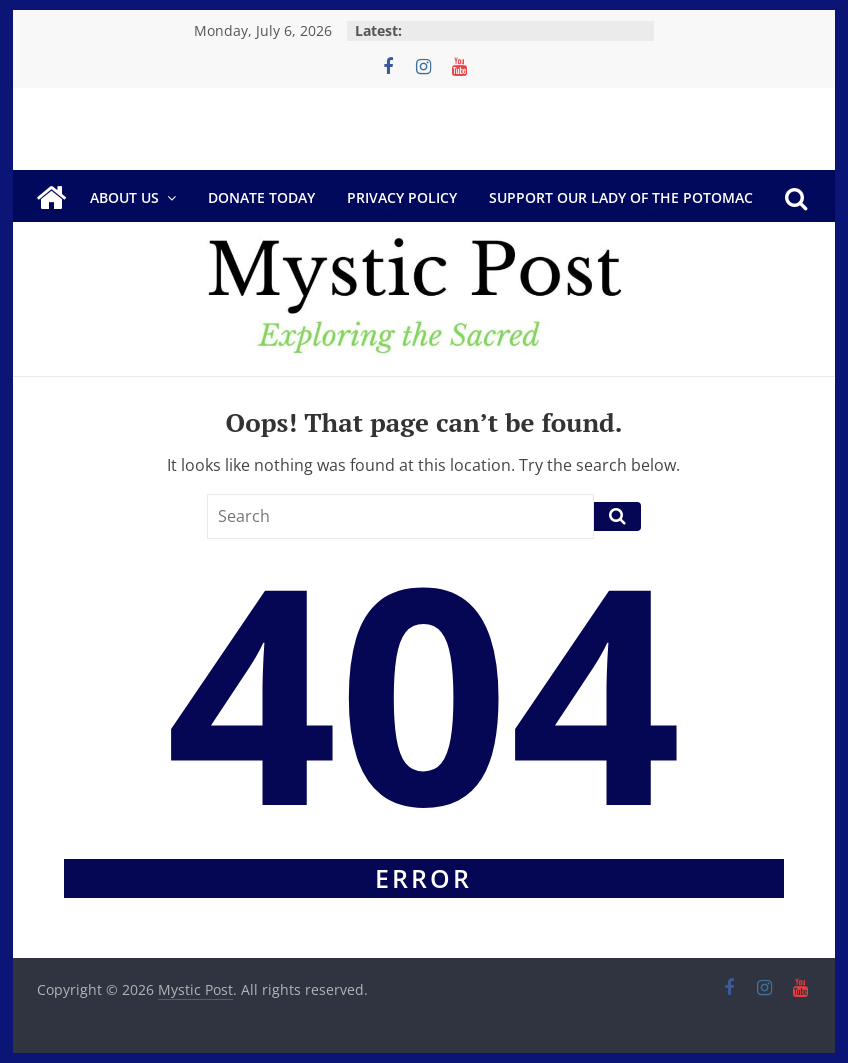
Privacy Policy (402, 197)
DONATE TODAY (261, 197)
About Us (124, 197)
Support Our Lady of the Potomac (621, 197)
